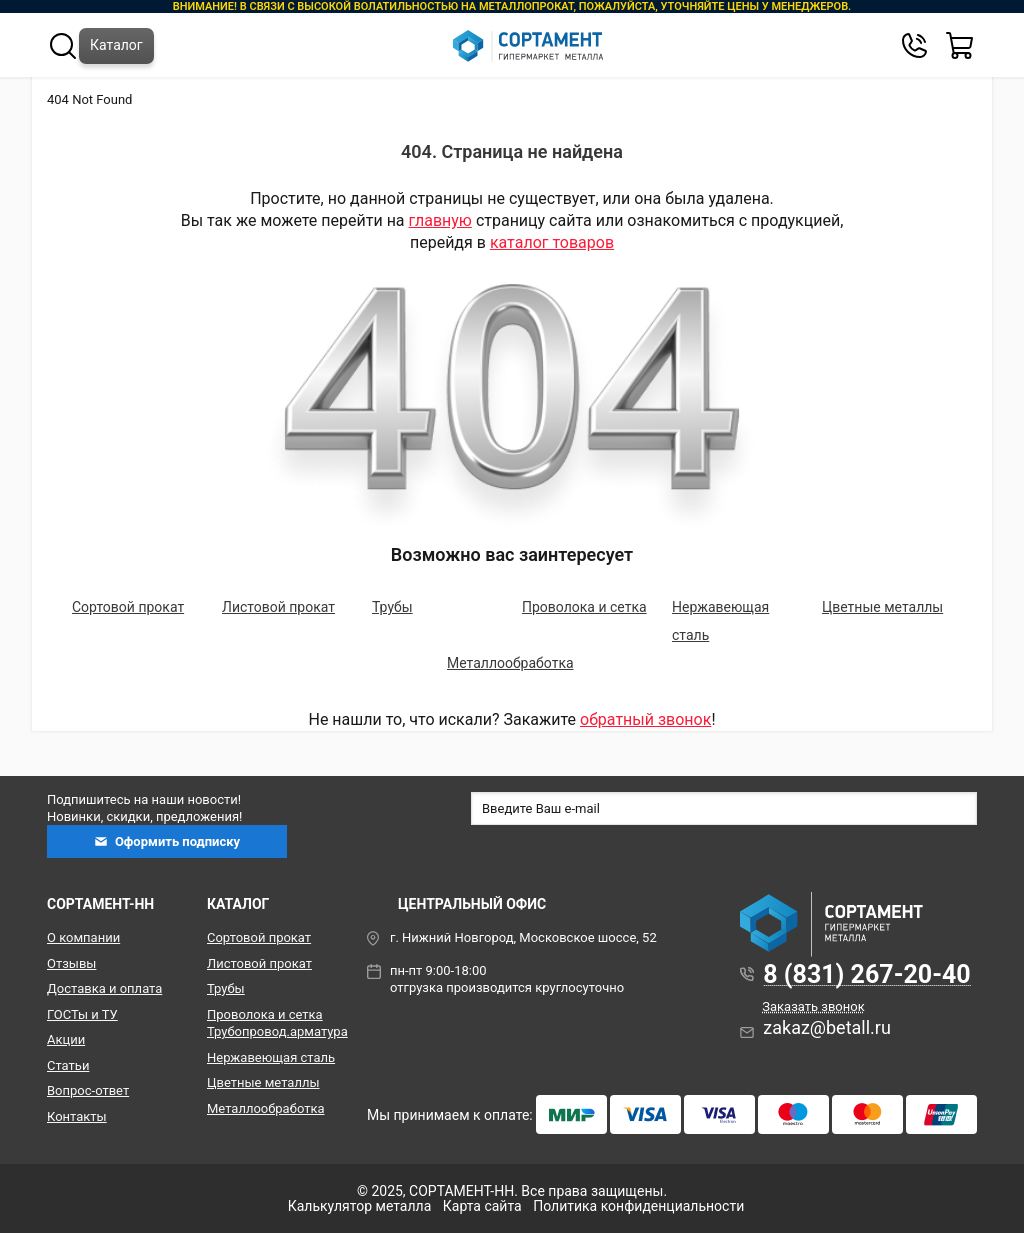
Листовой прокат (278, 607)
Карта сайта (482, 1206)
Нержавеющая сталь (271, 1057)
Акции (66, 1039)
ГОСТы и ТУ (82, 1014)
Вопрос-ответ (88, 1090)
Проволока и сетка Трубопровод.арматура (272, 1023)
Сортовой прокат (128, 607)
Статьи (68, 1065)
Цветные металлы (882, 607)
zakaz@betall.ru (827, 1027)
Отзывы (71, 963)
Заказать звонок (813, 1006)
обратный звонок (645, 719)
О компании (83, 937)
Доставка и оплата (104, 988)
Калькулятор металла (360, 1206)
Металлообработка (510, 663)
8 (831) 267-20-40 (866, 974)
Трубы (392, 607)
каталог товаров (552, 242)
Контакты (77, 1116)
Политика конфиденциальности (638, 1206)
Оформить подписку (167, 841)
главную (440, 220)
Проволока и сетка (584, 607)
